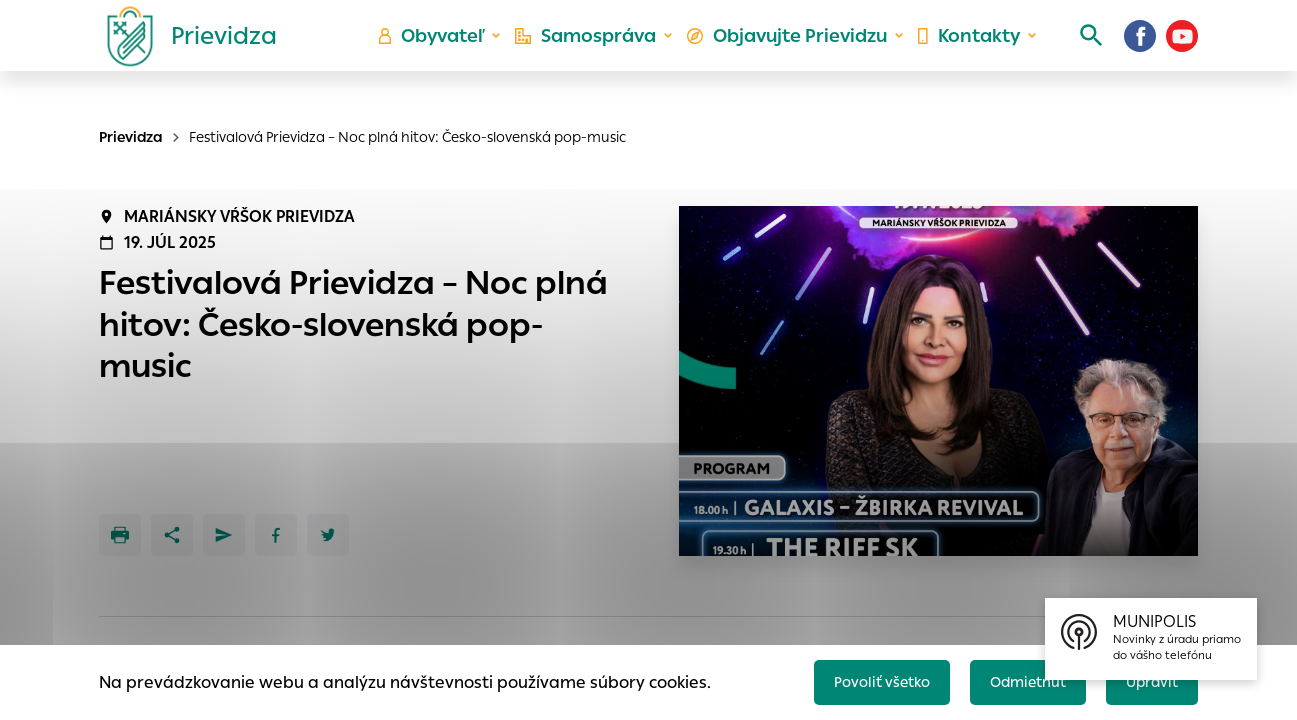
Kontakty (962, 55)
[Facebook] (1140, 55)
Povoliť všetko (854, 676)
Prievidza (131, 137)
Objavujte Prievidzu (789, 55)
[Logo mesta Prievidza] (184, 55)
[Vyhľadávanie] (1074, 55)
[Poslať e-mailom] (224, 535)
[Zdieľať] (172, 535)
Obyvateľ (449, 55)
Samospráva (598, 55)
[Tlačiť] (120, 535)
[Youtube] (1182, 55)
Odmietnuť (1013, 676)
